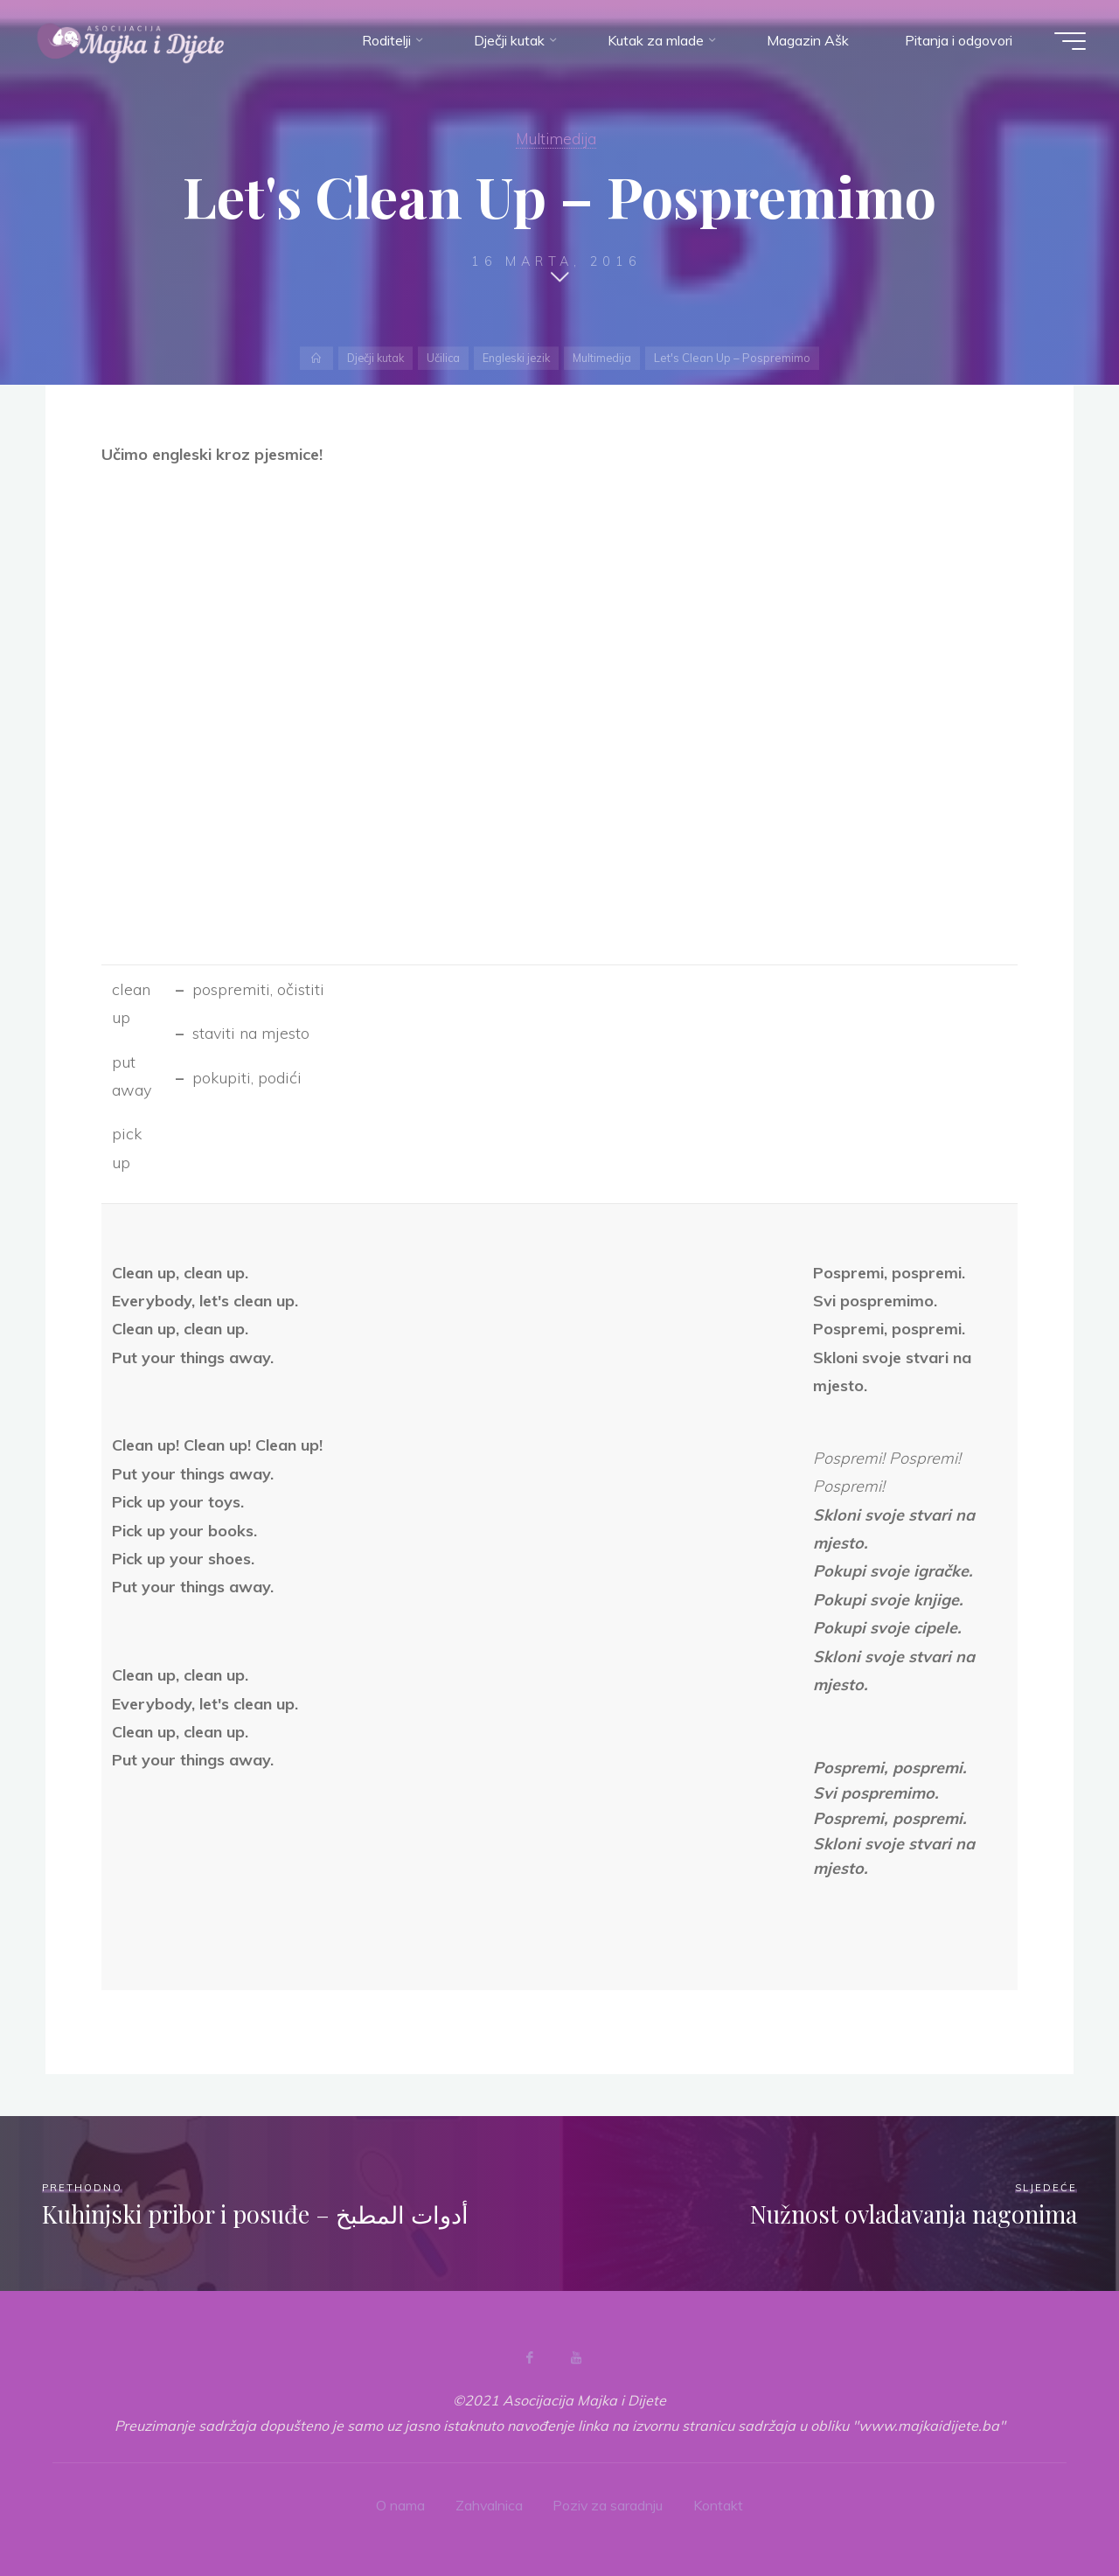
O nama (399, 2505)
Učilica (442, 358)
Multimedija (556, 139)
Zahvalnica (489, 2505)
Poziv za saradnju (608, 2505)
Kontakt (720, 2505)
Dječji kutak (372, 358)
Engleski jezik (517, 358)
